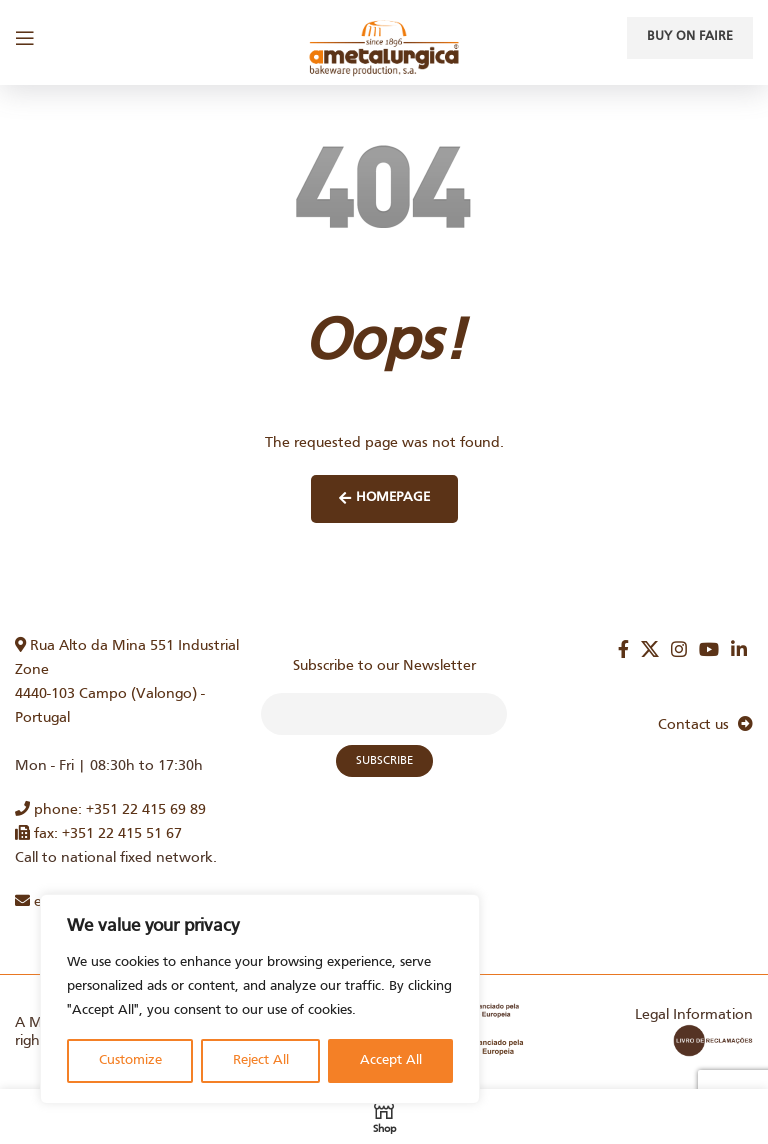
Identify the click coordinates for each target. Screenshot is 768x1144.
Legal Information (694, 1015)
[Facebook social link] (623, 649)
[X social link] (650, 649)
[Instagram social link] (679, 649)
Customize (130, 1060)
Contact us (705, 725)
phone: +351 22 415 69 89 (110, 810)
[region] (260, 999)
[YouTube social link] (709, 649)
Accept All (391, 1060)
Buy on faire (690, 37)
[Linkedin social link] (739, 649)
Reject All (261, 1060)
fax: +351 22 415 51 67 (98, 834)
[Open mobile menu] (25, 38)
